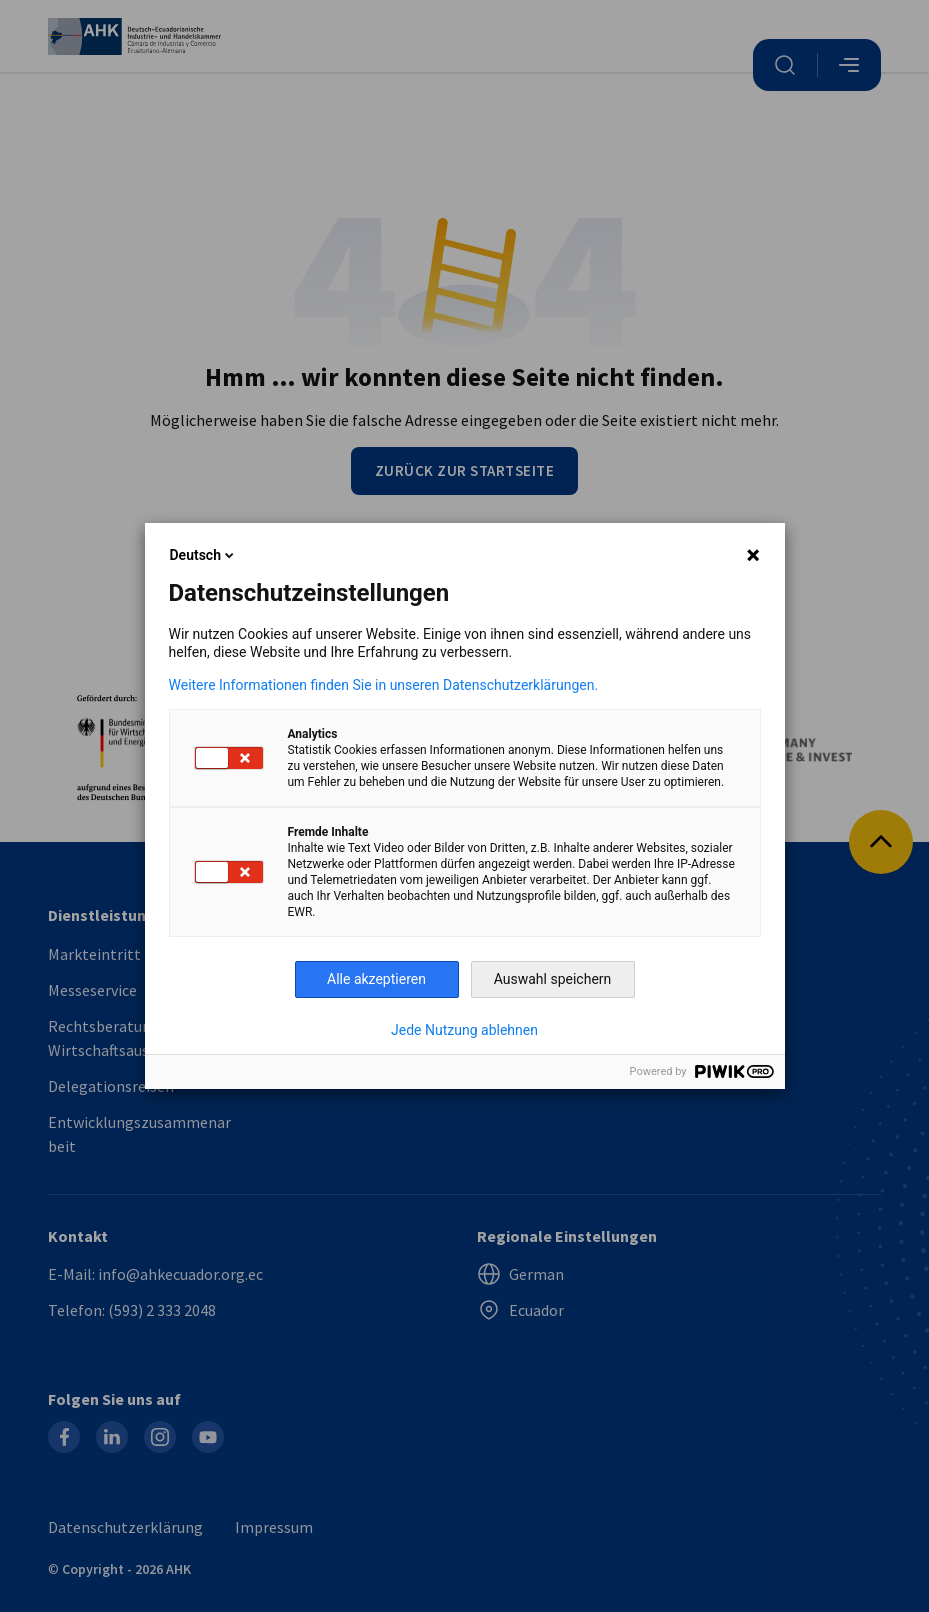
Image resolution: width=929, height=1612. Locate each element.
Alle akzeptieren (376, 979)
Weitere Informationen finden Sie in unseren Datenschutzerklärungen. (384, 685)
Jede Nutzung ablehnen (464, 1030)
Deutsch (203, 555)
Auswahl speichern (553, 979)
